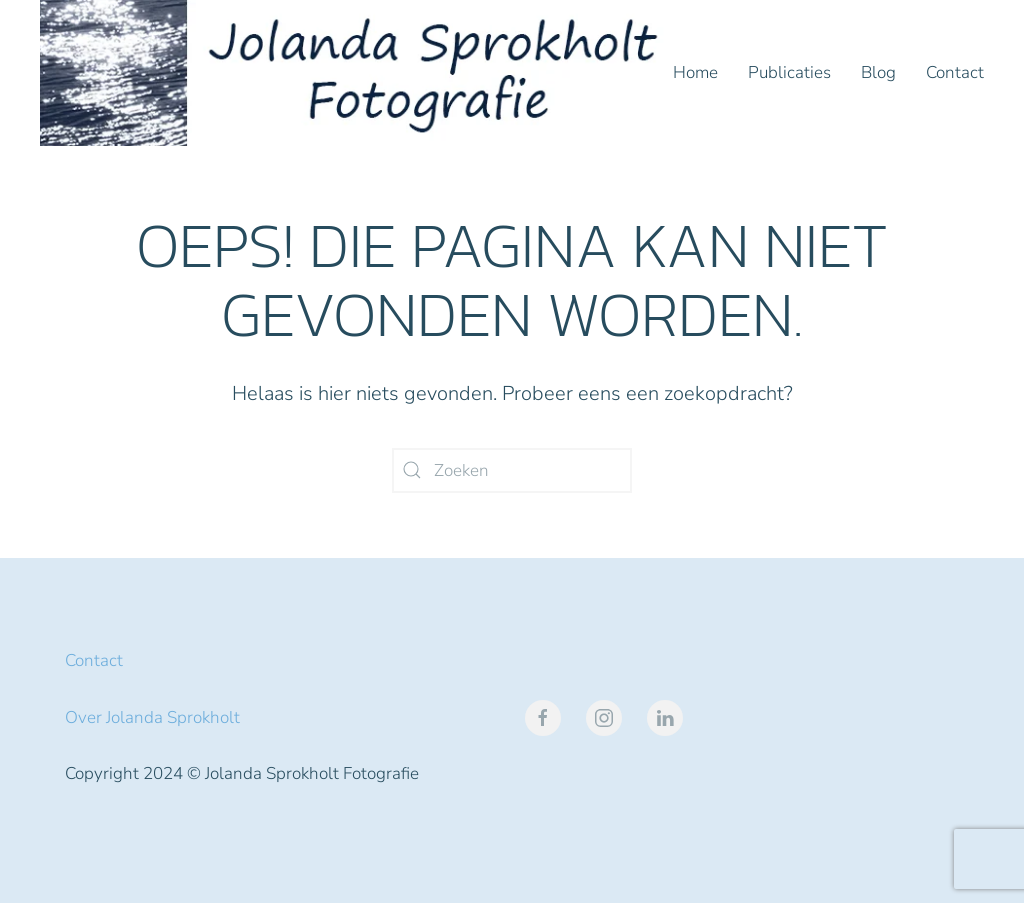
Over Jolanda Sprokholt (152, 717)
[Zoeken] (512, 470)
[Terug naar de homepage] (356, 73)
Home (695, 72)
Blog (878, 72)
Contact (955, 72)
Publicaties (789, 72)
